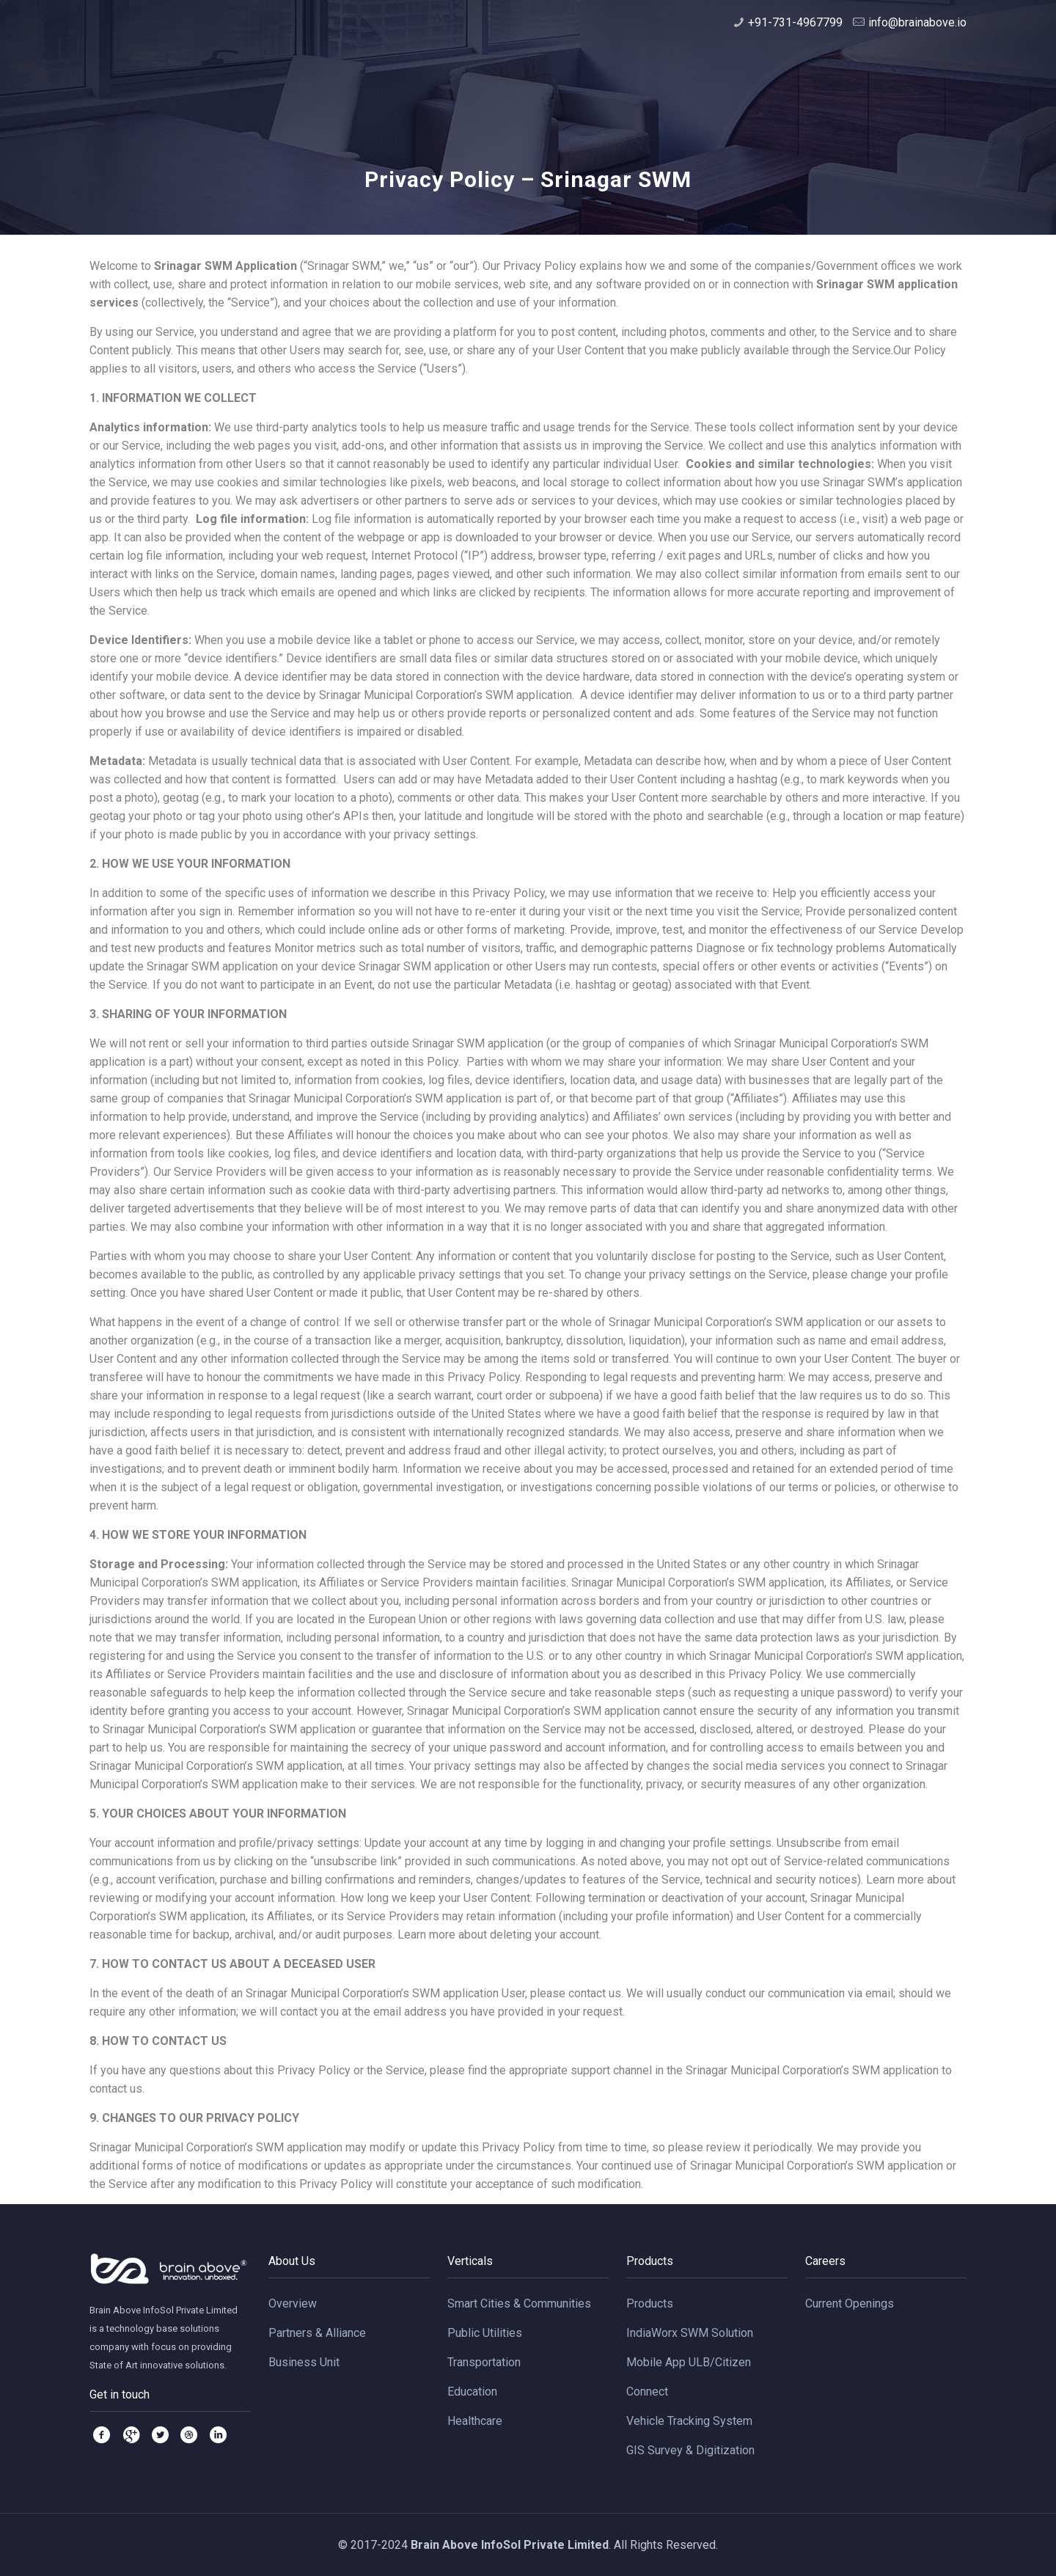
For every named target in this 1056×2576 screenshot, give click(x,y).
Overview (292, 2303)
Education (472, 2391)
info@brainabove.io (917, 22)
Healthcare (474, 2421)
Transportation (484, 2362)
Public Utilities (484, 2333)
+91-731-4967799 (795, 22)
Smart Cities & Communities (519, 2303)
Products (649, 2303)
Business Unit (304, 2362)
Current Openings (849, 2303)
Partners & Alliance (317, 2333)
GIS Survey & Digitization (690, 2450)
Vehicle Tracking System (689, 2421)
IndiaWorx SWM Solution (689, 2333)
